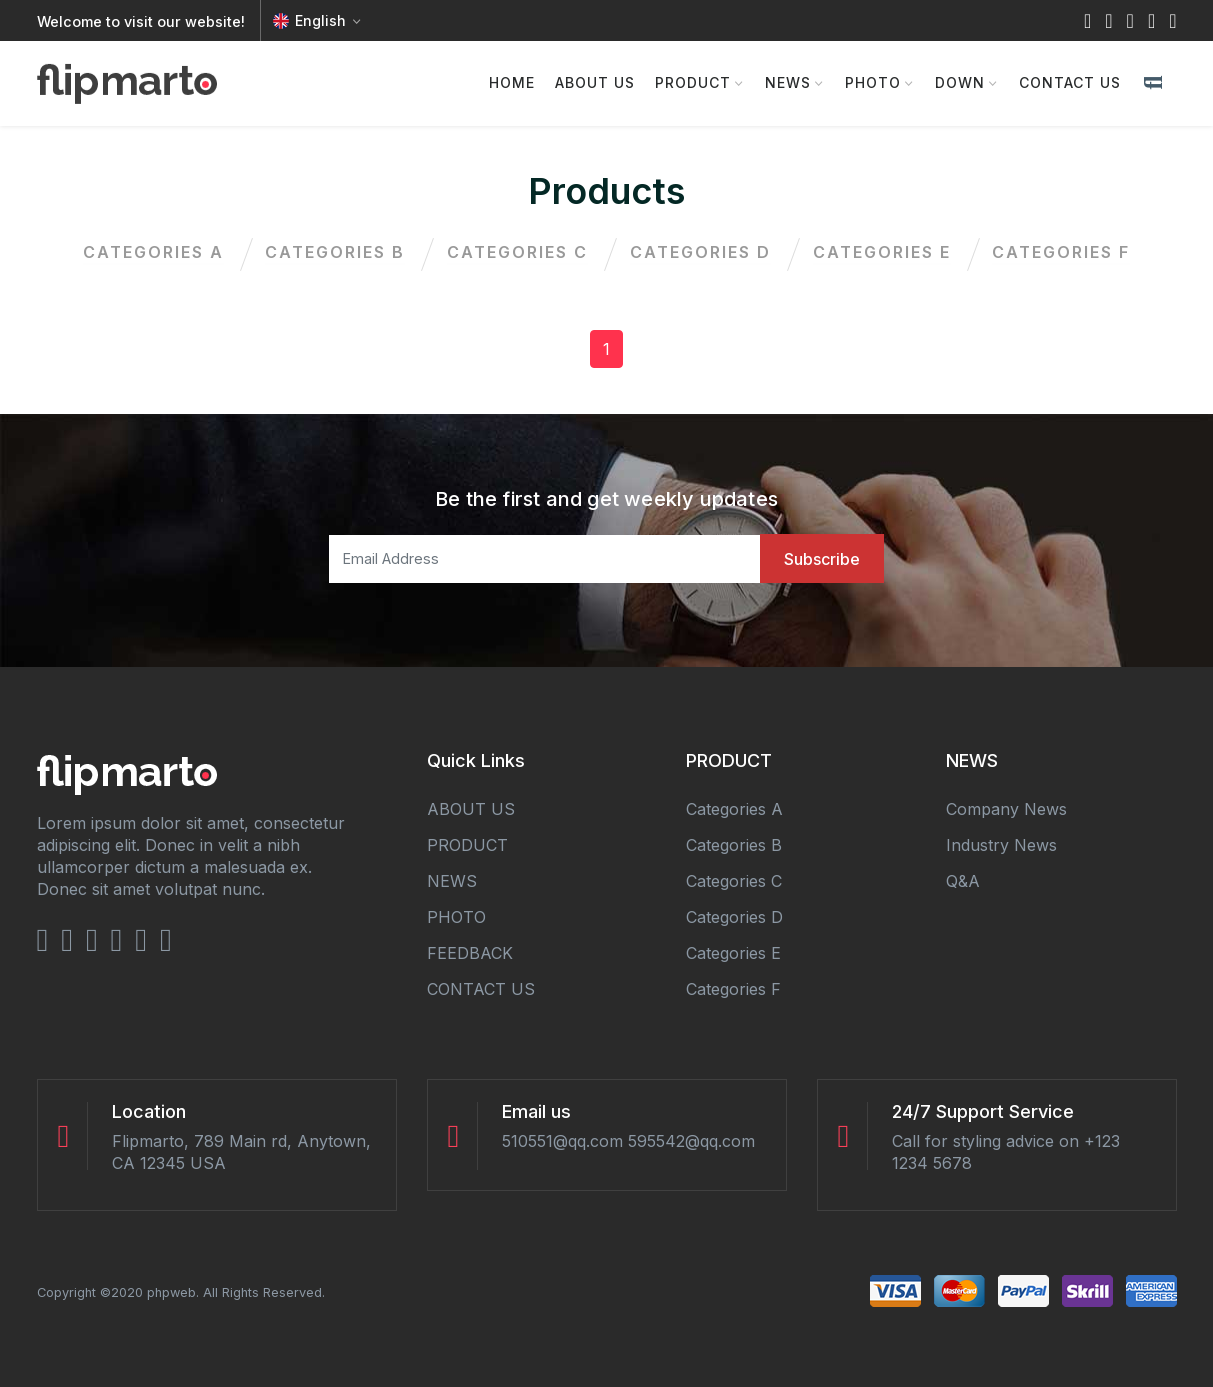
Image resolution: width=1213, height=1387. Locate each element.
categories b (331, 252)
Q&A (963, 881)
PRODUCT (693, 82)
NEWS (788, 82)
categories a (145, 252)
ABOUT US (595, 82)
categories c (516, 252)
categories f (1070, 252)
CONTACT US (1070, 82)
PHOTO (873, 82)
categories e (887, 252)
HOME (512, 82)
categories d (702, 252)
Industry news (1001, 845)
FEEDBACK (470, 953)
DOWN (960, 82)
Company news (1006, 809)
